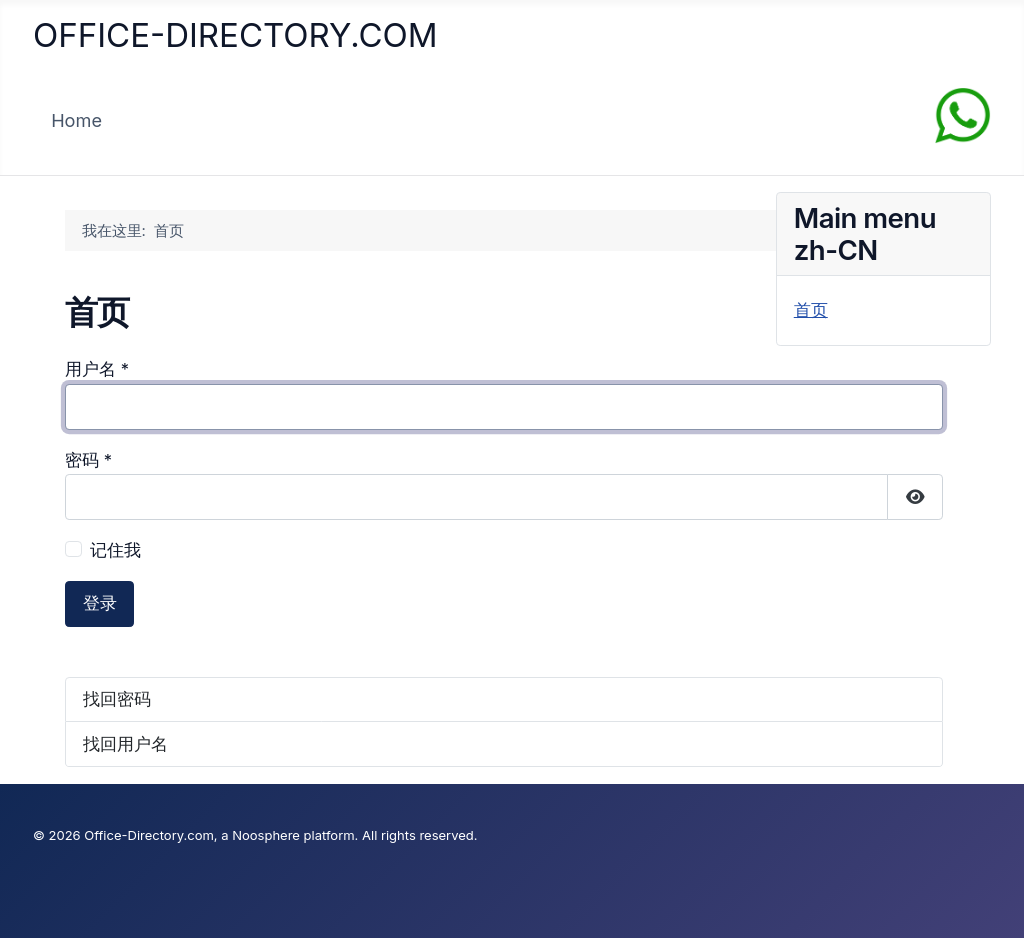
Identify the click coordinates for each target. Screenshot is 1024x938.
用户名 (97, 369)
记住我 (115, 550)
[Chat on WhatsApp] (962, 114)
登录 (100, 603)
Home (76, 120)
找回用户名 (125, 744)
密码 (88, 460)
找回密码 (117, 699)
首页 (811, 310)
